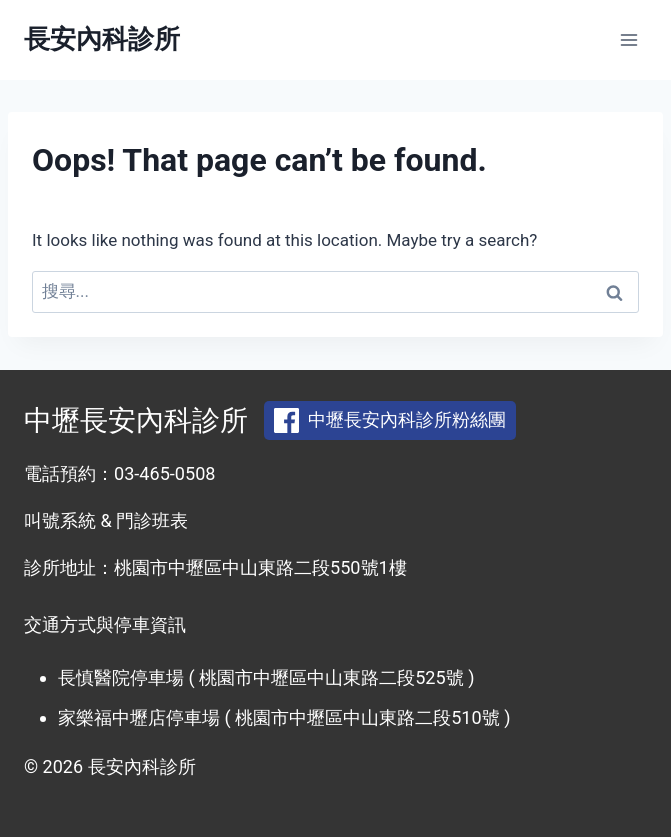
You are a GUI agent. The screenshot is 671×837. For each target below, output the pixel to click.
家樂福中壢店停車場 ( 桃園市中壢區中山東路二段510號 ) (284, 717)
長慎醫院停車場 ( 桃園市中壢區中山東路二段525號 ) (266, 677)
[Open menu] (628, 39)
